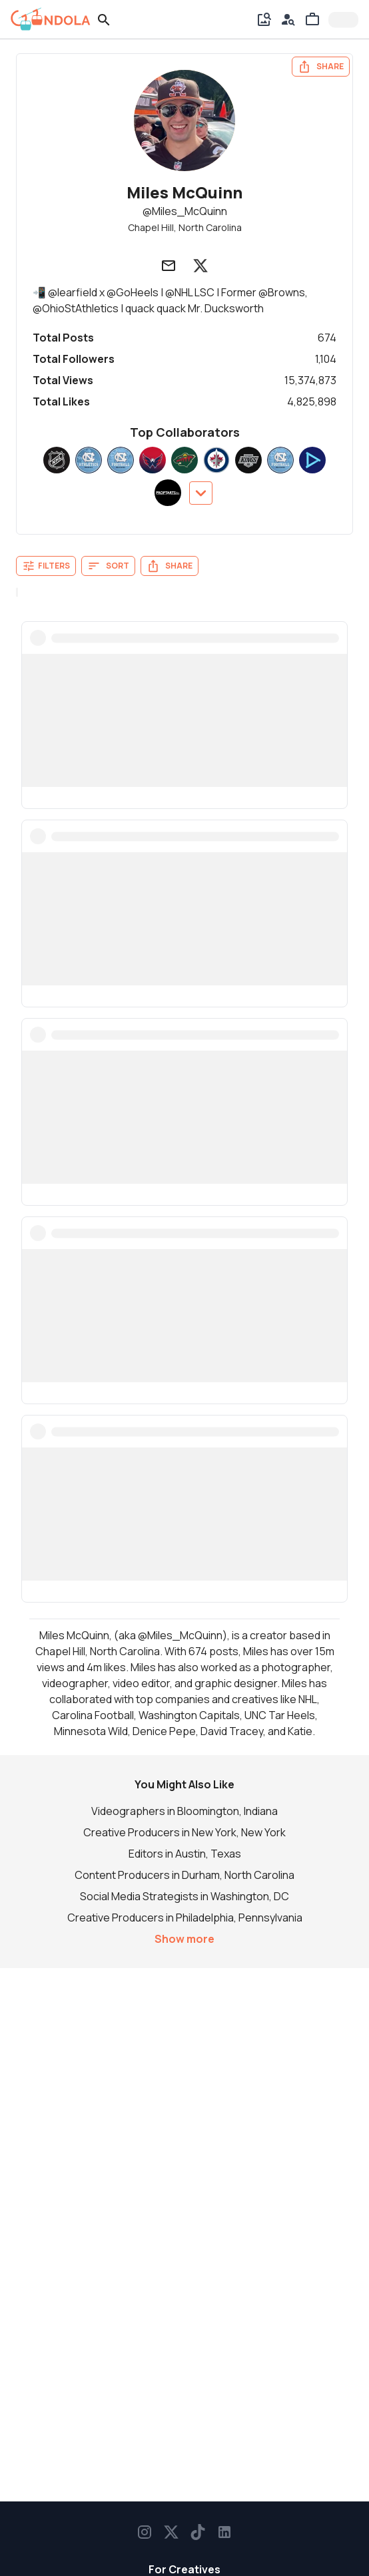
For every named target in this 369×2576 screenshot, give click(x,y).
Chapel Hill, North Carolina (185, 227)
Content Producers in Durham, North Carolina (184, 1875)
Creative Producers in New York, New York (184, 1832)
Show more (184, 1939)
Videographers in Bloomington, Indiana (184, 1811)
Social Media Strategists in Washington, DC (184, 1896)
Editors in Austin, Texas (185, 1853)
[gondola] (51, 19)
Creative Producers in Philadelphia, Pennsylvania (184, 1917)
